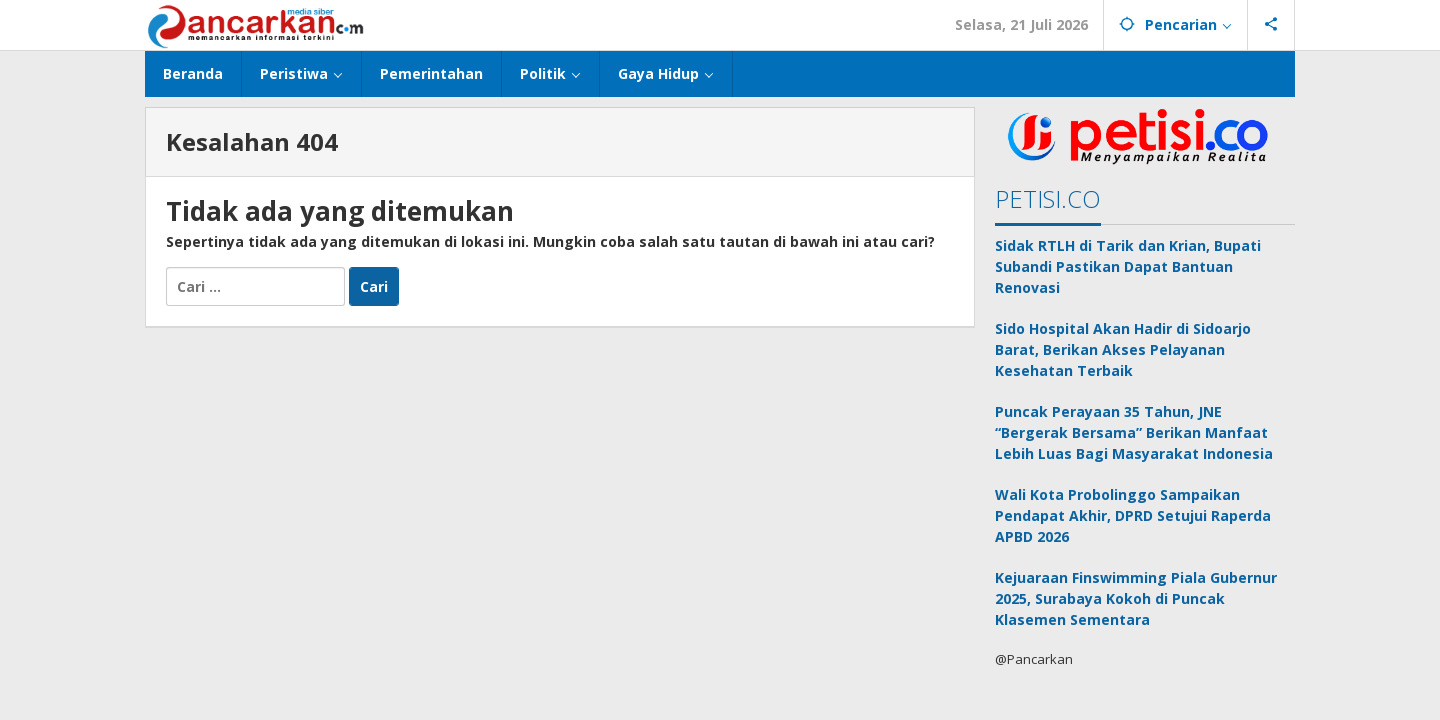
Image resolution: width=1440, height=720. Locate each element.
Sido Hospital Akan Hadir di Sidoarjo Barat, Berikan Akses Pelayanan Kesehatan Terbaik (1123, 349)
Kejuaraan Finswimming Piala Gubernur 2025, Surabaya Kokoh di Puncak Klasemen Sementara (1136, 598)
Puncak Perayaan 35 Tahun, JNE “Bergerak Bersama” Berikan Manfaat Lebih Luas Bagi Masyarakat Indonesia (1134, 432)
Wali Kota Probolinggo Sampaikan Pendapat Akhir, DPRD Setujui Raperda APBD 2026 (1133, 515)
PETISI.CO (1048, 198)
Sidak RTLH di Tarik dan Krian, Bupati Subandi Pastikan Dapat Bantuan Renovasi (1128, 266)
